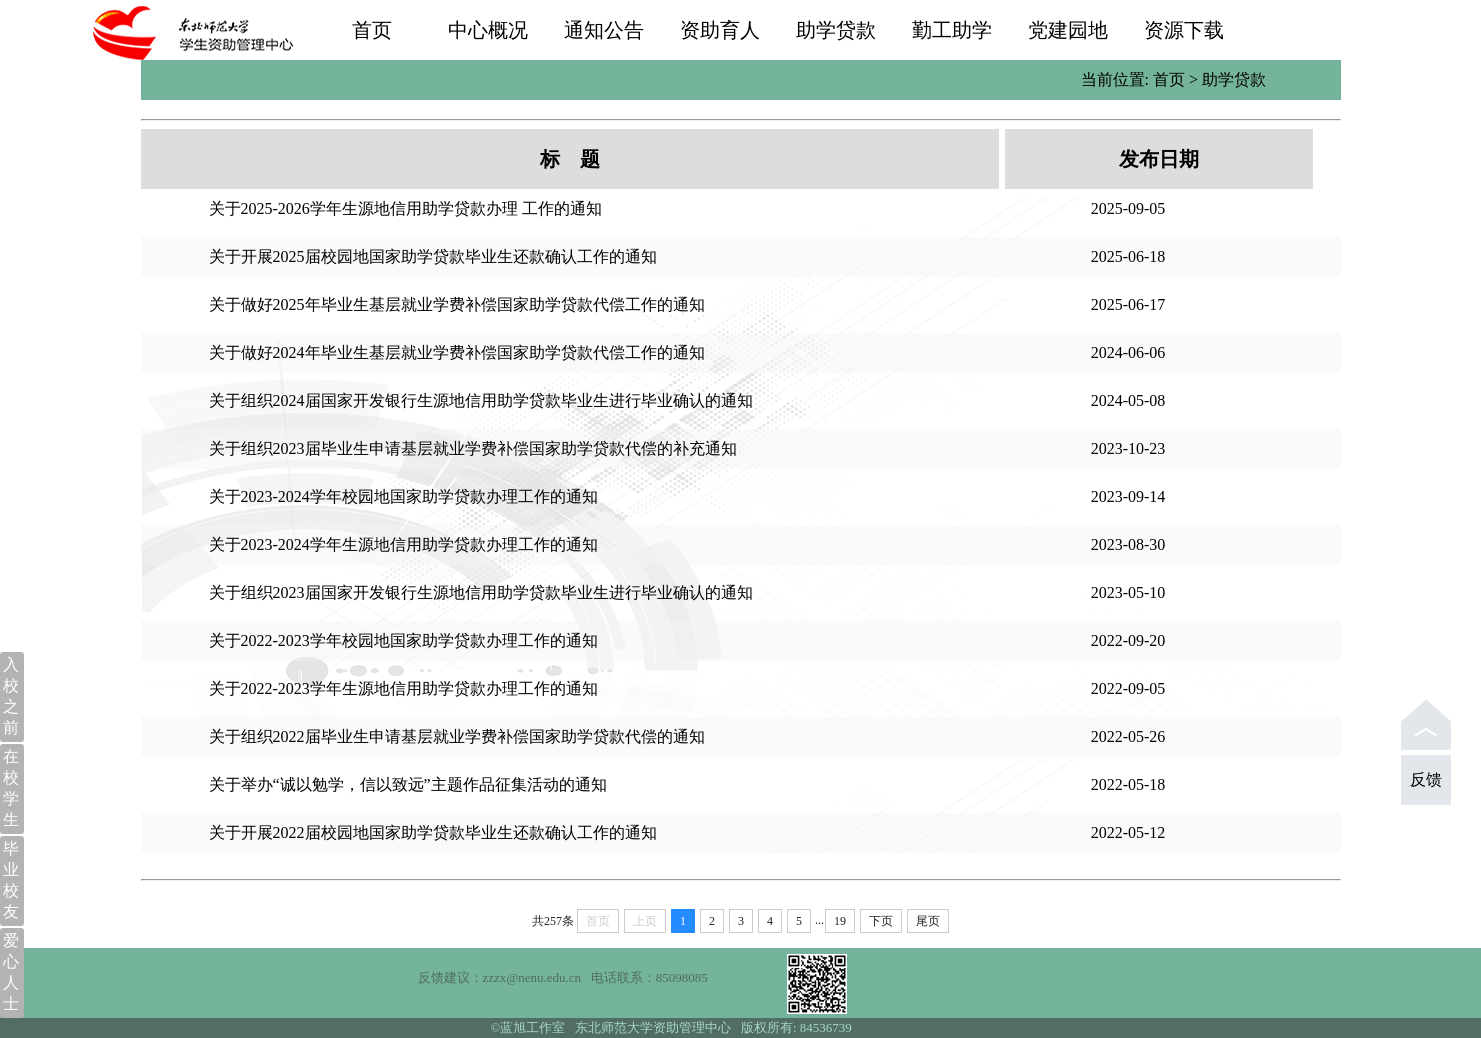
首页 (372, 30)
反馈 (1426, 779)
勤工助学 (952, 30)
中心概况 (488, 30)
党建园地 (1068, 30)
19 (840, 921)
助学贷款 (836, 30)
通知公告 (604, 30)
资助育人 (720, 30)
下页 (881, 921)
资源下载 (1184, 30)
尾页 (928, 921)
